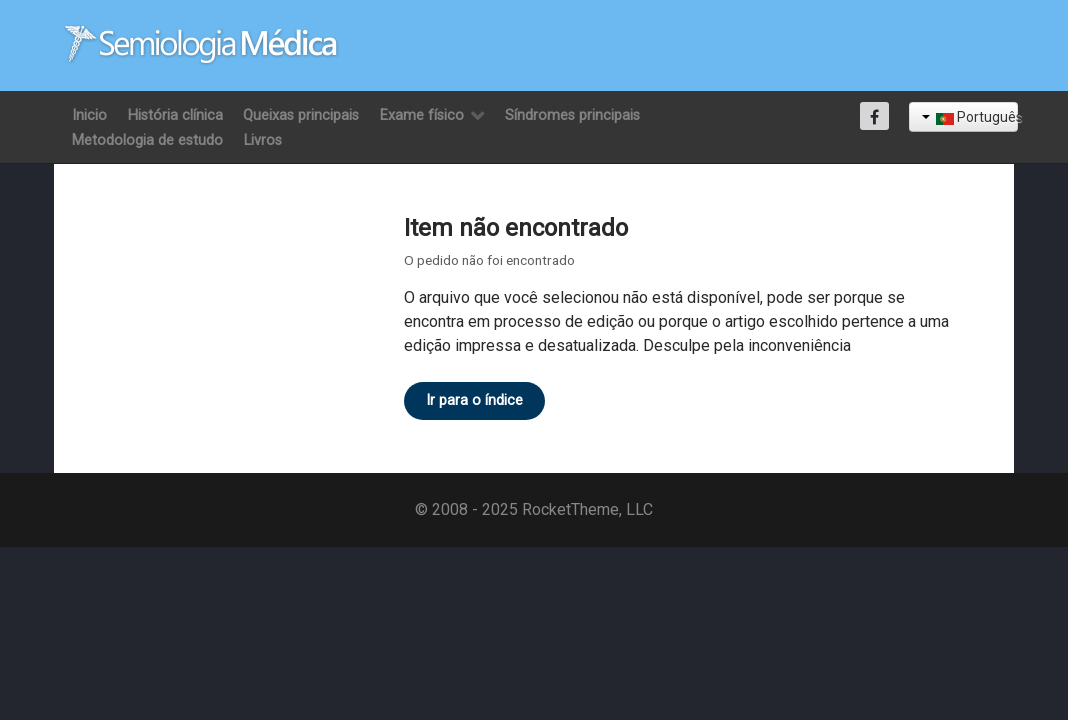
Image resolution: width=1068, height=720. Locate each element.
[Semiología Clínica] (201, 44)
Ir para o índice (474, 400)
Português (970, 117)
